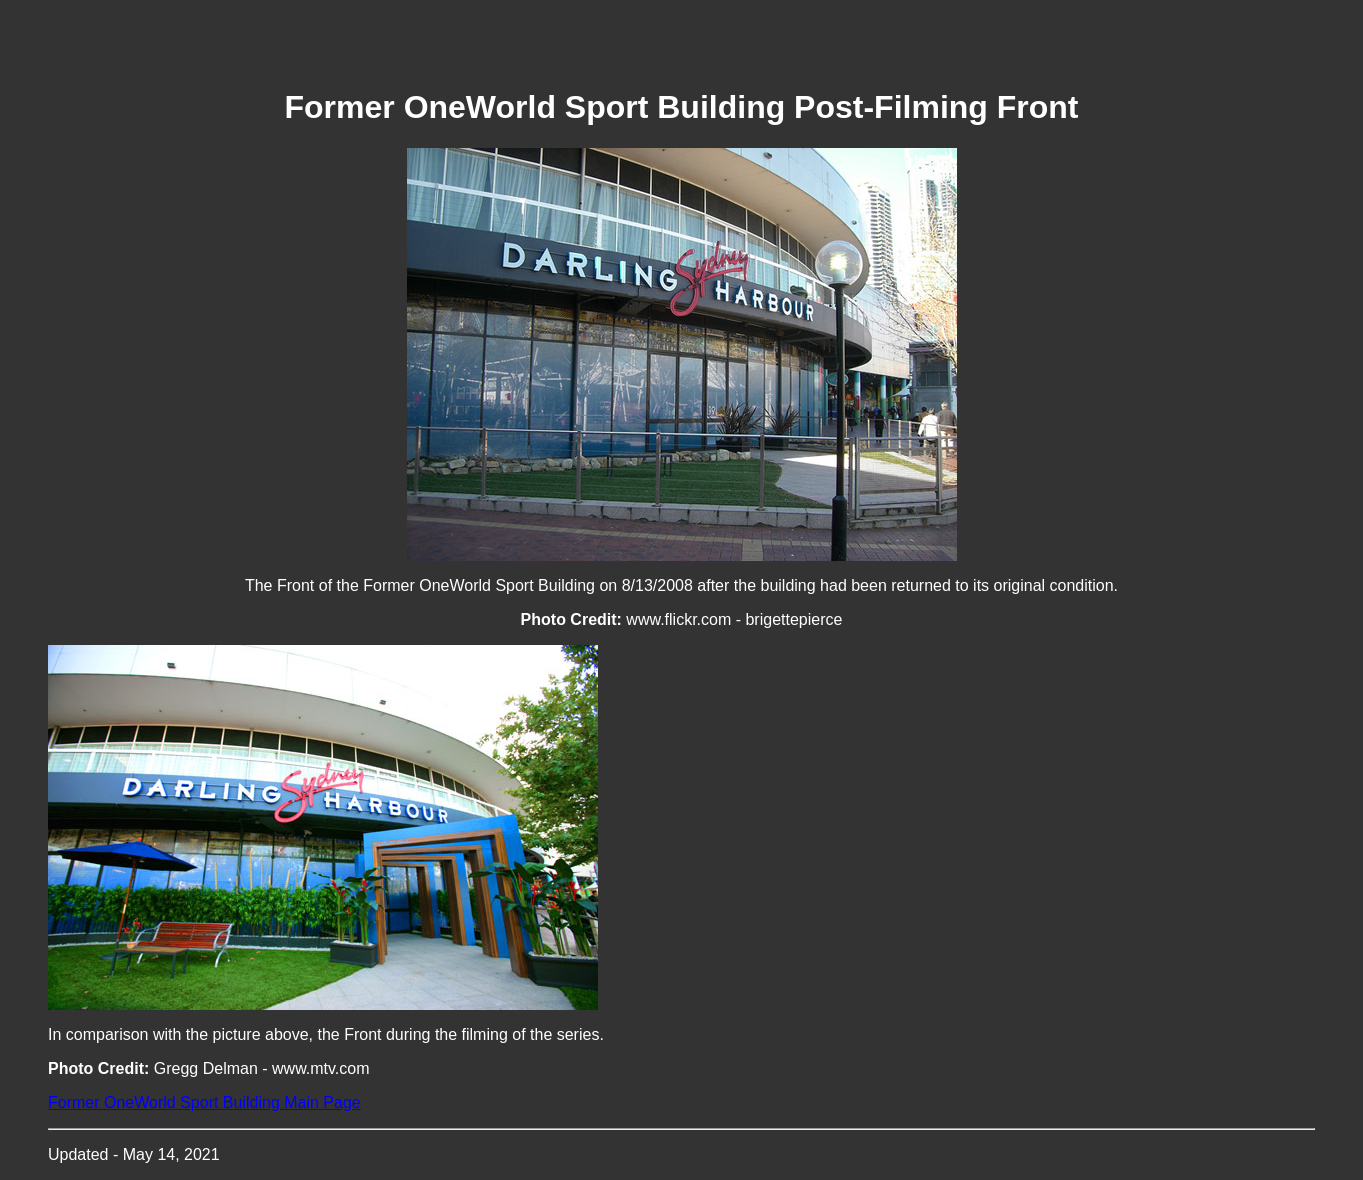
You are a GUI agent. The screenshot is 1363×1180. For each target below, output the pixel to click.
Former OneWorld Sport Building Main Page (204, 1102)
